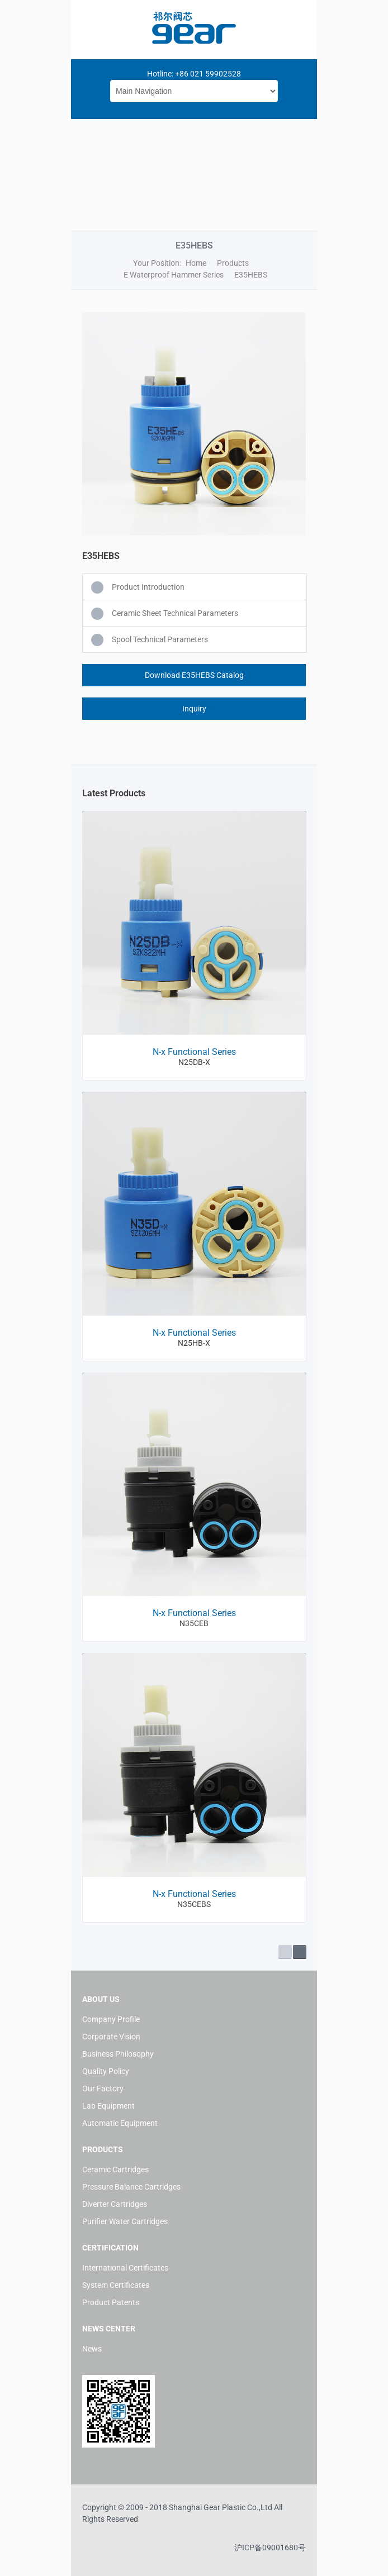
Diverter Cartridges (114, 2204)
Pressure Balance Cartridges (131, 2186)
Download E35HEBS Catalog (194, 675)
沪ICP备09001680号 (270, 2547)
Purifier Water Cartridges (125, 2221)
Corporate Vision (111, 2036)
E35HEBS (250, 274)
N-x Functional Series (194, 1051)
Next (299, 1952)
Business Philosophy (118, 2053)
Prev (285, 1952)
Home (196, 263)
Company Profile (111, 2019)
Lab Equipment (108, 2105)
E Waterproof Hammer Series (174, 274)
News (92, 2348)
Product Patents (110, 2302)
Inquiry (194, 708)
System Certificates (115, 2285)
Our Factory (103, 2088)
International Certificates (125, 2267)
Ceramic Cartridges (115, 2169)
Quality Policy (105, 2071)
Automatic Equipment (120, 2123)
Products (233, 263)
